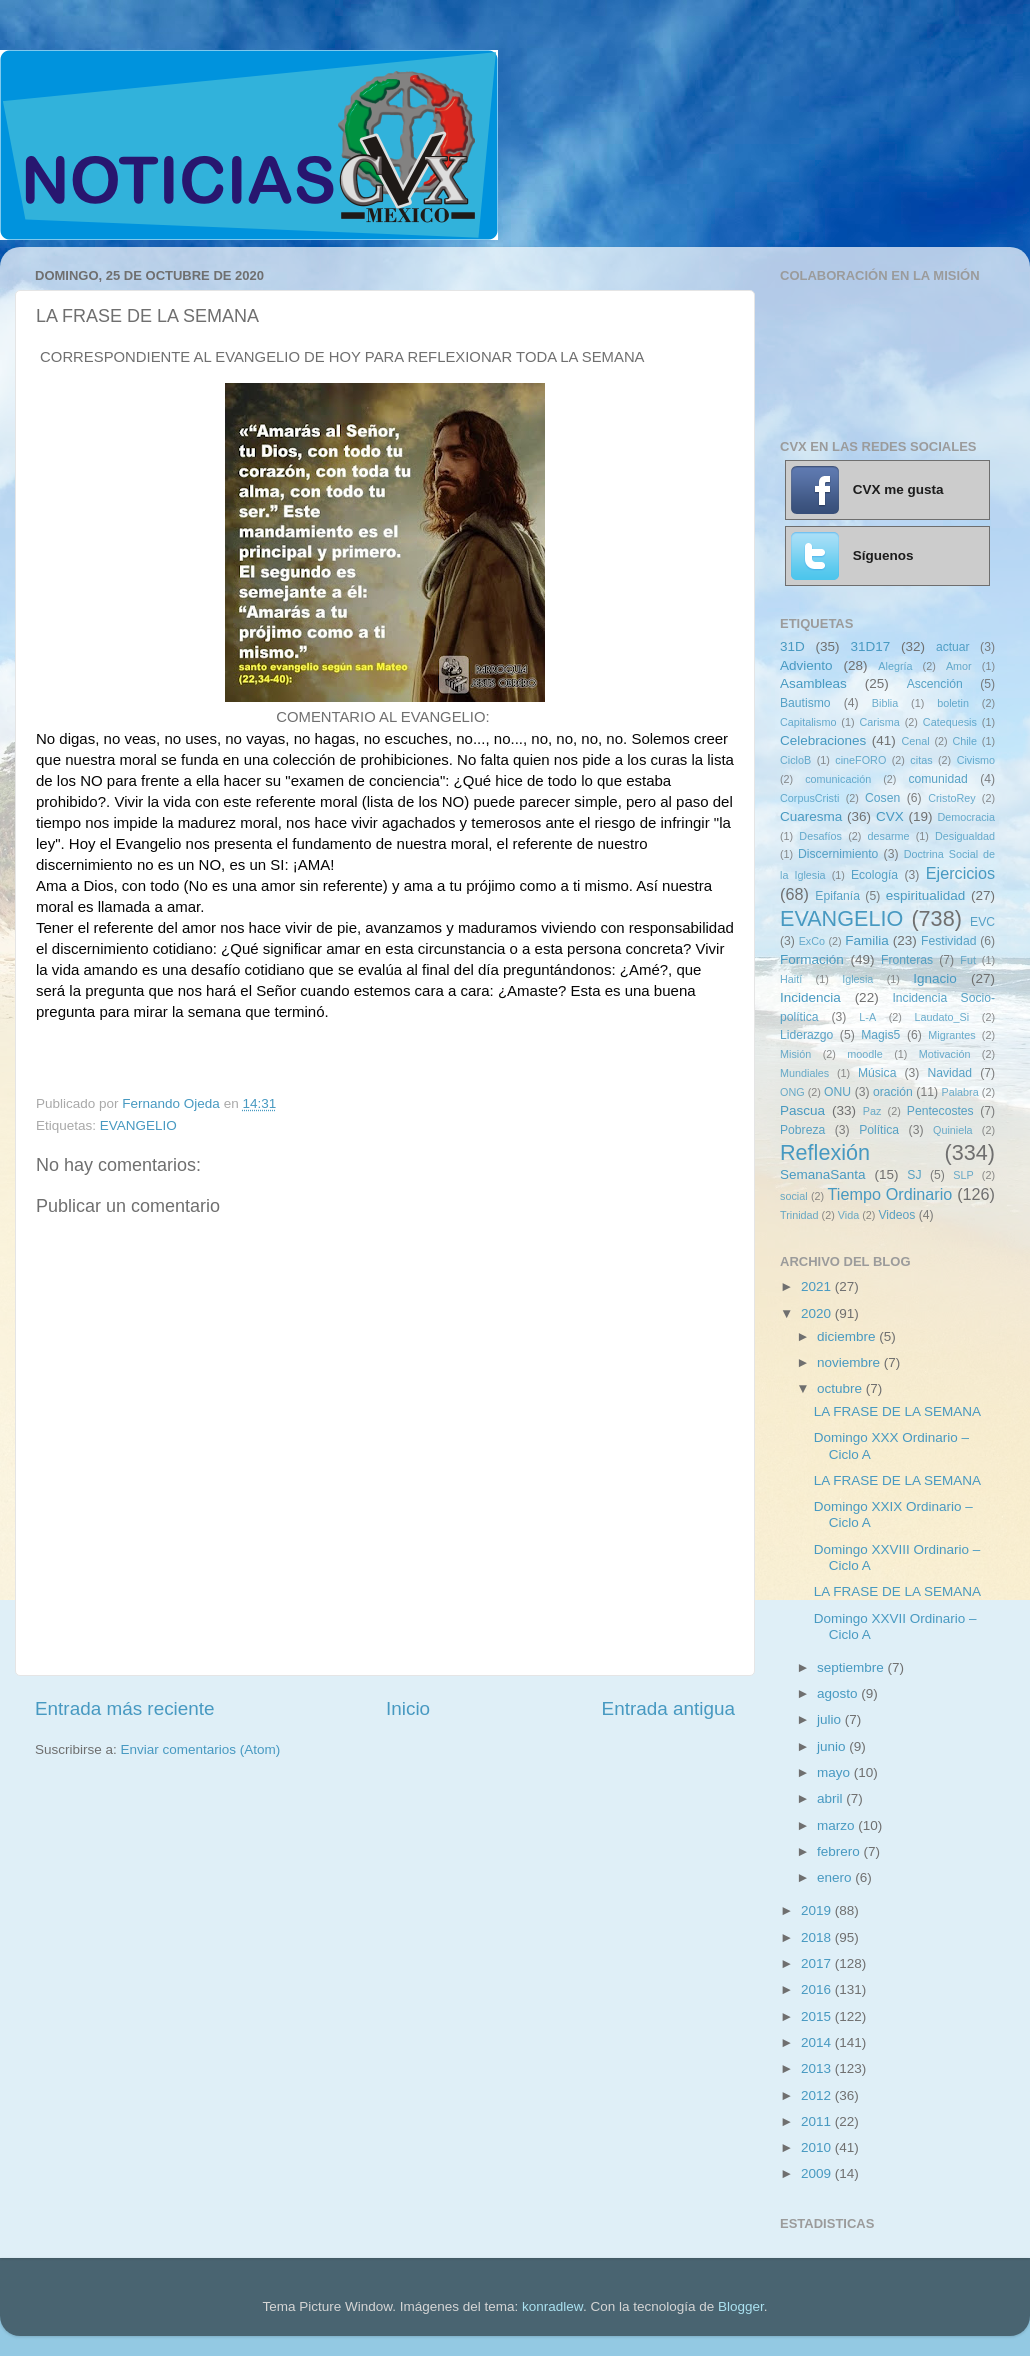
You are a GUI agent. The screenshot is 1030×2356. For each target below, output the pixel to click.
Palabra (959, 1092)
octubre (841, 1388)
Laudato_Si (942, 1017)
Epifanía (837, 896)
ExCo (812, 941)
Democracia (966, 817)
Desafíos (820, 836)
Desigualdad (965, 836)
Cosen (882, 798)
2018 (818, 1937)
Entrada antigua (668, 1708)
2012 (818, 2095)
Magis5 (880, 1035)
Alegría (895, 666)
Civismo (976, 760)
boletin (953, 703)
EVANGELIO (138, 1125)
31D (792, 646)
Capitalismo (808, 722)
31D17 (870, 646)
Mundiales (804, 1073)
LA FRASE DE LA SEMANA (897, 1411)
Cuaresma (811, 816)
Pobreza (802, 1130)
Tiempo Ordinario (890, 1194)
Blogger (741, 2306)
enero (836, 1877)
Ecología (874, 875)
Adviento (806, 665)
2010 (818, 2147)
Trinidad (799, 1215)
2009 (818, 2173)
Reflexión (825, 1152)
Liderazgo (806, 1035)
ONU (837, 1092)
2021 (818, 1286)
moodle (864, 1054)
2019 (818, 1910)
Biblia (885, 703)
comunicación (838, 779)
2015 (818, 2016)
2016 (818, 1989)
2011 (818, 2121)
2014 (818, 2042)
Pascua (802, 1110)
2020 (818, 1313)
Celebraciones (823, 740)
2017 (818, 1963)
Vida (848, 1215)
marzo (837, 1825)
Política (879, 1130)
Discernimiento (838, 854)
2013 (818, 2068)
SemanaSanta (823, 1174)
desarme (888, 836)
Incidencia (810, 997)
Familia (867, 940)
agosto (839, 1693)
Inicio (408, 1708)
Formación (812, 959)
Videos (896, 1215)
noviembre (850, 1362)
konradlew (552, 2306)
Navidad (949, 1073)
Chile (964, 741)
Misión (795, 1054)
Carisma (880, 722)
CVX (890, 816)
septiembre (852, 1667)
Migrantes (951, 1035)
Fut (968, 960)
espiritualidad (926, 895)
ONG (792, 1092)
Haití (791, 979)
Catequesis (950, 722)
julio (831, 1719)
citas (921, 760)
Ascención (935, 684)
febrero (840, 1851)
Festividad (948, 941)
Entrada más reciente (125, 1708)
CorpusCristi (809, 798)
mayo (835, 1772)
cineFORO (860, 760)
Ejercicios (960, 873)
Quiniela (953, 1130)
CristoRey (951, 798)
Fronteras (907, 960)
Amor (959, 666)
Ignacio (935, 978)
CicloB (795, 760)
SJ (914, 1175)
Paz (872, 1111)
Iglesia (857, 979)
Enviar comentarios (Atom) (201, 1749)
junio (833, 1746)
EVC (982, 922)
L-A (867, 1017)
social (794, 1196)
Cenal (915, 741)
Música (877, 1073)
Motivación (945, 1054)
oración (893, 1092)
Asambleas (813, 683)
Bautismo (805, 703)
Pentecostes (940, 1111)
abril (831, 1798)
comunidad (937, 779)
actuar (953, 647)
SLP (963, 1175)
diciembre (848, 1336)
